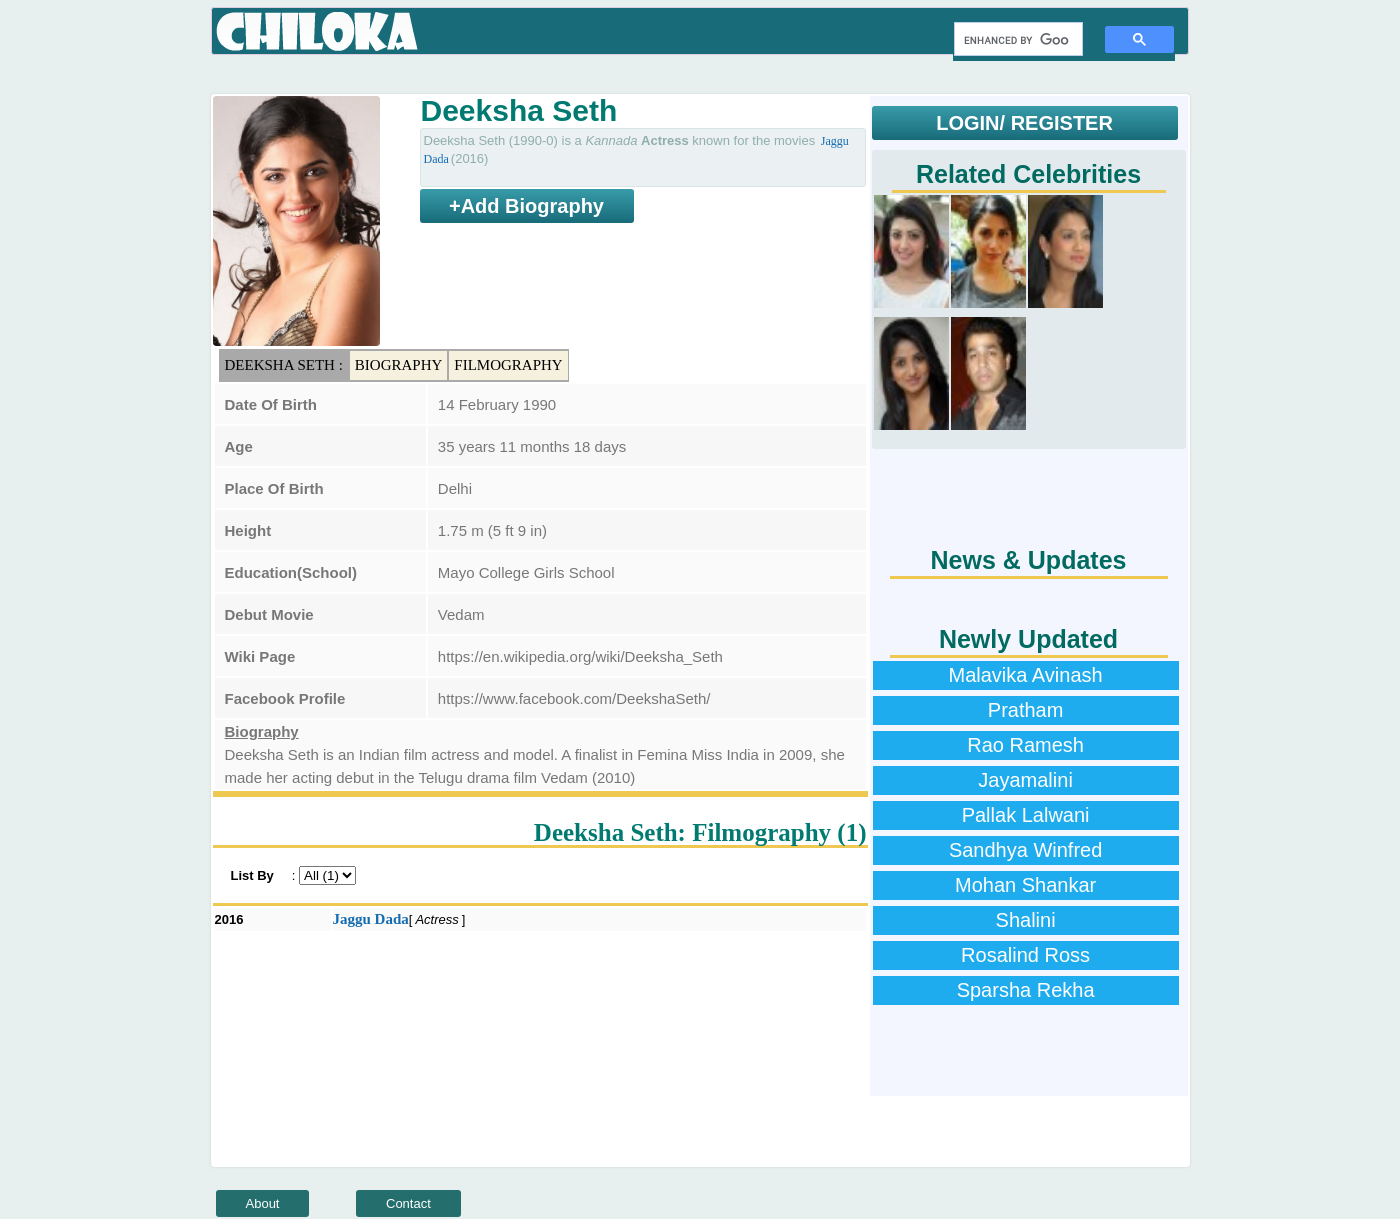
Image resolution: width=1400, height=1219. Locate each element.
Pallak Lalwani (1026, 815)
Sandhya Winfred (1025, 850)
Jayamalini (1025, 780)
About (263, 1203)
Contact (408, 1203)
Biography (399, 365)
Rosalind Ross (1025, 955)
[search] (1016, 40)
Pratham (1026, 710)
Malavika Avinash (1026, 675)
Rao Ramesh (1025, 745)
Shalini (1026, 920)
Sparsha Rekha (1026, 990)
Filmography (508, 365)
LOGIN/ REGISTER (1024, 123)
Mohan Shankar (1025, 885)
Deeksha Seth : (284, 365)
